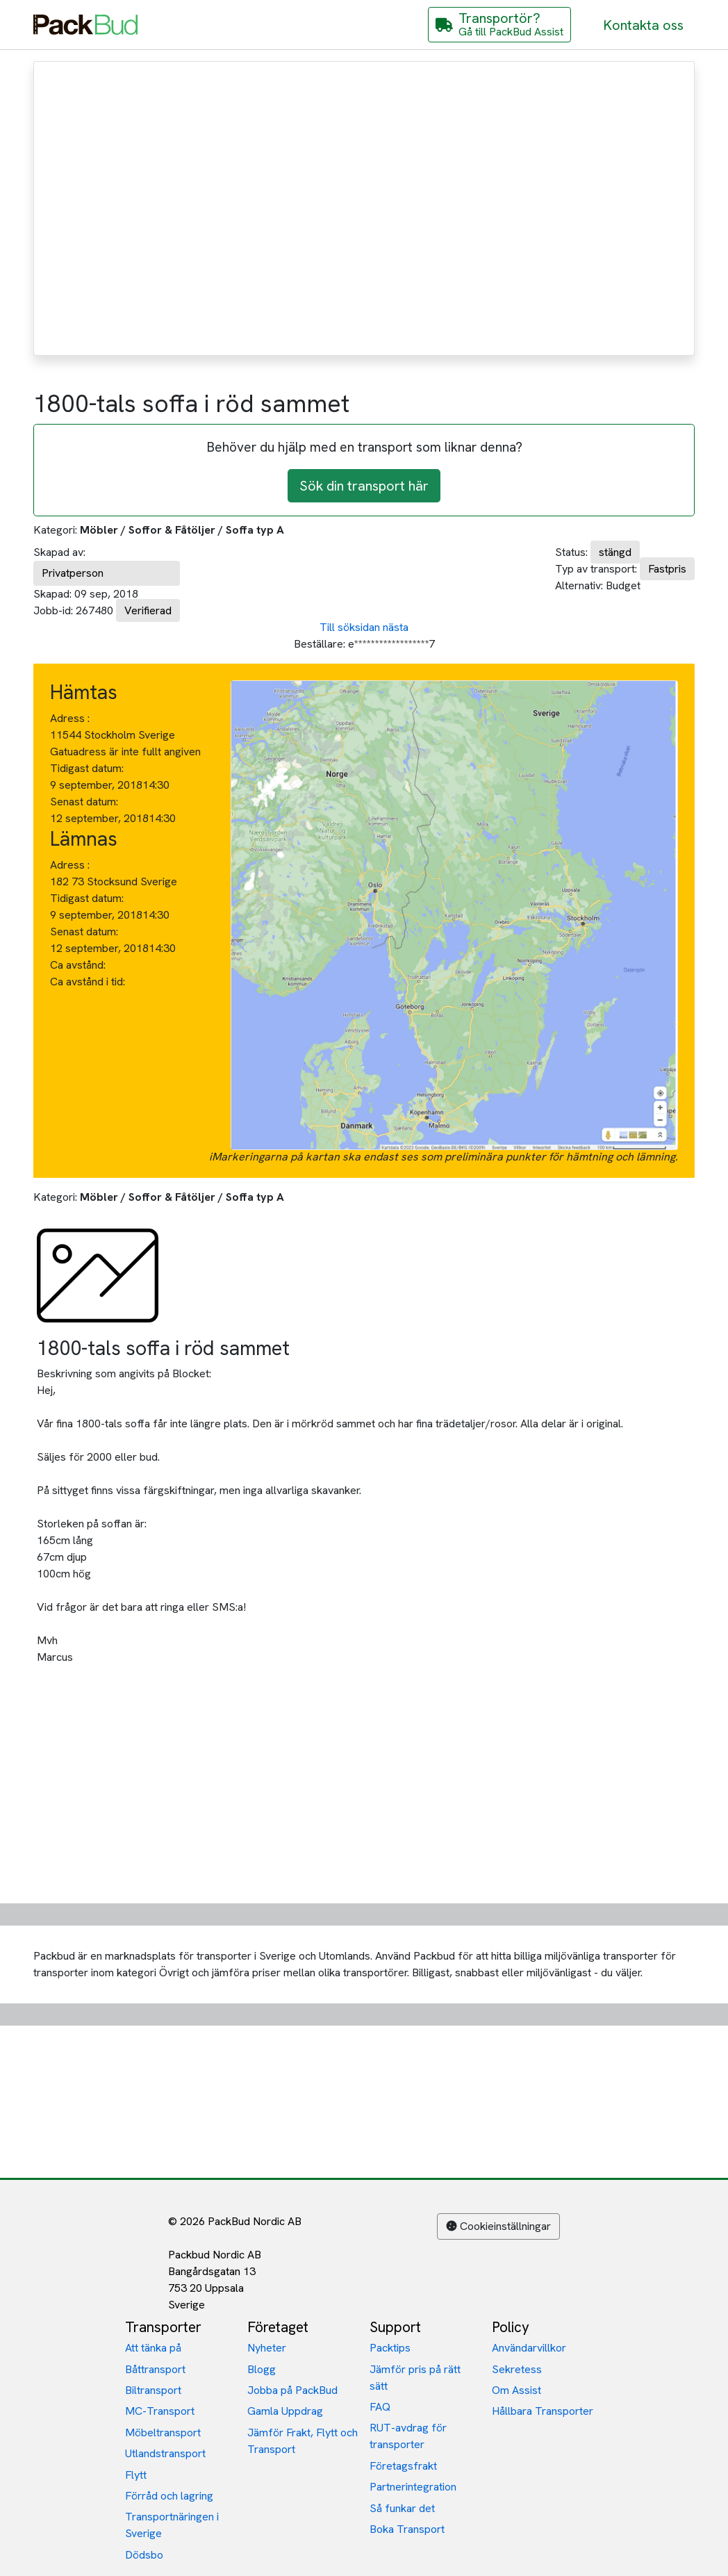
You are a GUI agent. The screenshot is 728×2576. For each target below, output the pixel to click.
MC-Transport (160, 2411)
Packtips (390, 2347)
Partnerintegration (413, 2486)
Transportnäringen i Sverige (172, 2525)
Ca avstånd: (79, 965)
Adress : (70, 718)
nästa (395, 627)
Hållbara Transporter (542, 2411)
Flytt (136, 2475)
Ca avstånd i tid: (89, 981)
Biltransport (153, 2390)
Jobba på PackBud (292, 2390)
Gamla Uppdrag (285, 2411)
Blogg (261, 2369)
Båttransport (155, 2369)
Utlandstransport (165, 2453)
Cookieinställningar (498, 2226)
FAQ (380, 2406)
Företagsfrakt (403, 2466)
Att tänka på (153, 2347)
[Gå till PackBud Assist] (499, 24)
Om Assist (516, 2390)
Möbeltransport (163, 2432)
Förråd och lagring (169, 2495)
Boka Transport (407, 2529)
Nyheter (266, 2347)
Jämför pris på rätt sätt (415, 2377)
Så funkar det (402, 2508)
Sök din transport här (364, 486)
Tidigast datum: (87, 768)
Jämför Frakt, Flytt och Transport (302, 2440)
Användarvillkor (529, 2347)
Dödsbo (144, 2555)
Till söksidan (350, 627)
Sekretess (517, 2369)
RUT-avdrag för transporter (408, 2436)
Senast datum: (84, 801)
